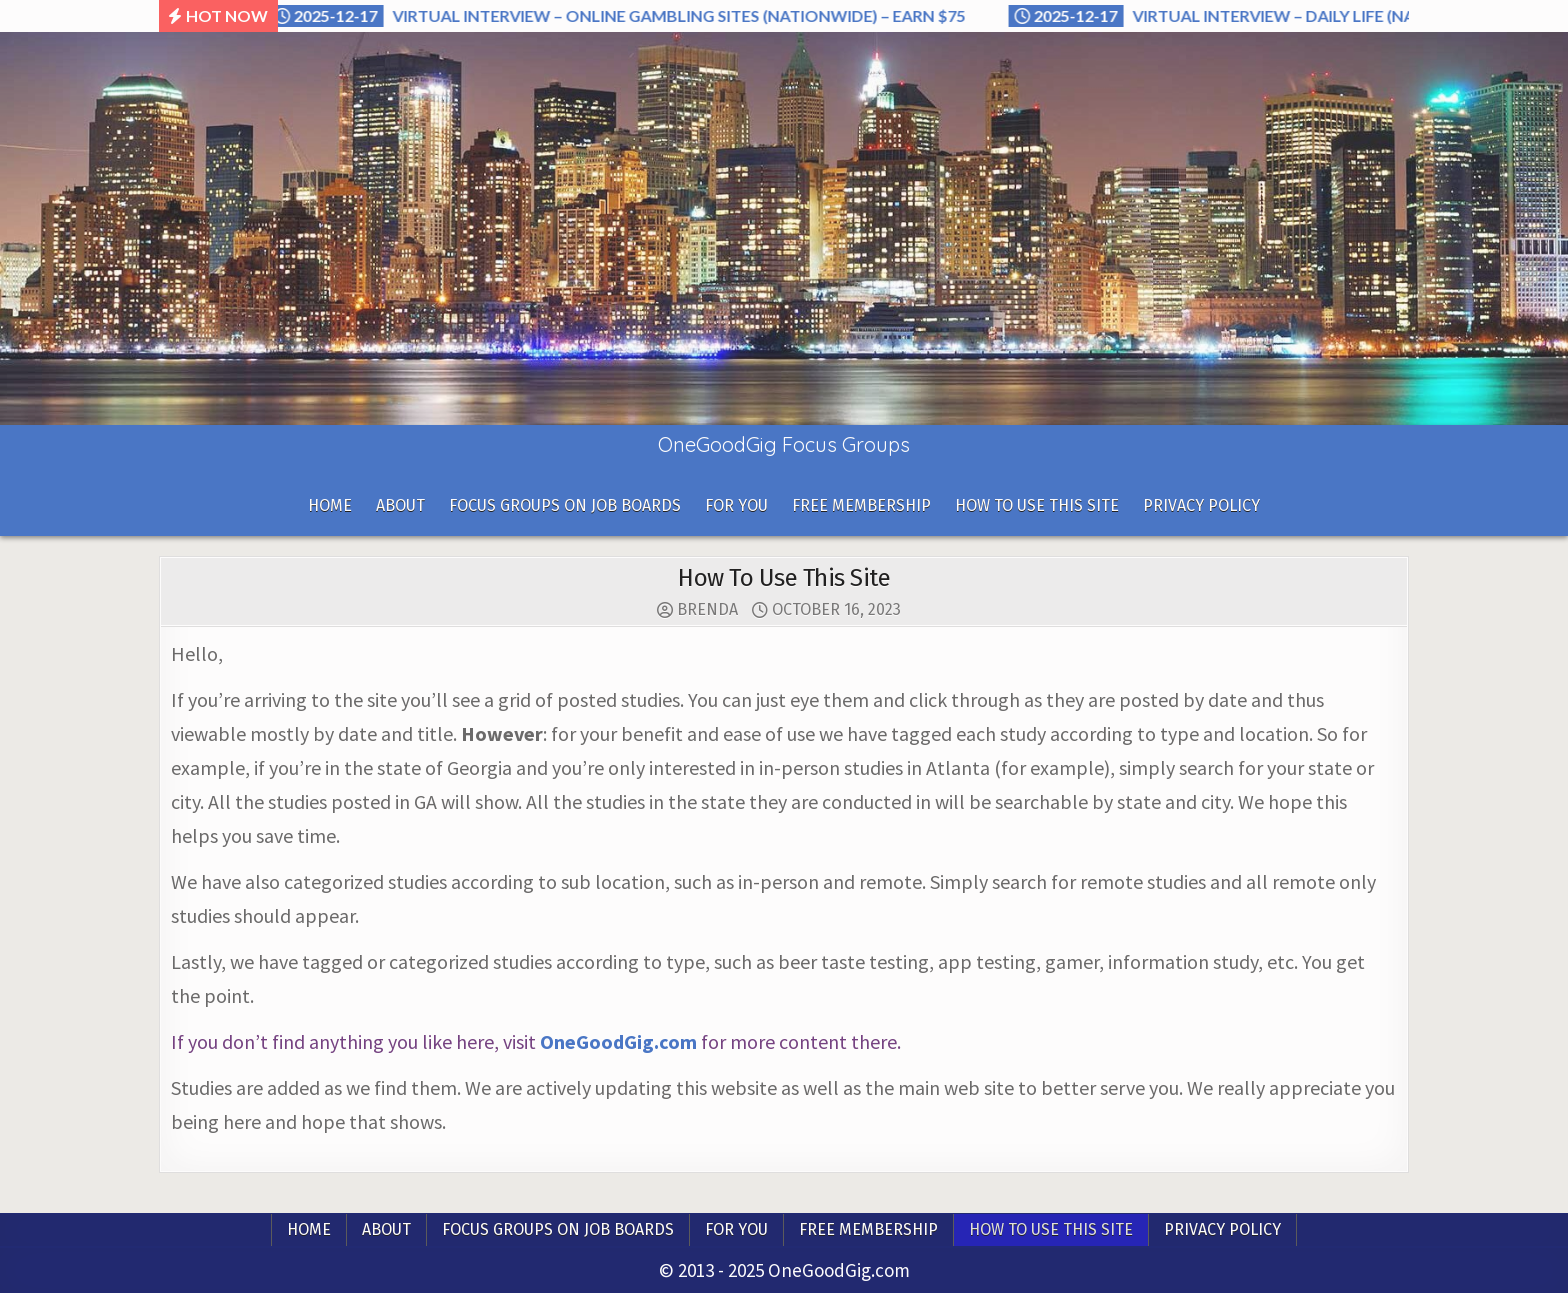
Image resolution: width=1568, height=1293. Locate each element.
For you (736, 505)
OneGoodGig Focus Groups (784, 444)
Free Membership (861, 505)
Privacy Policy (1201, 505)
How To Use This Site (1037, 505)
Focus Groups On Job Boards (565, 505)
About (400, 505)
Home (330, 505)
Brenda (707, 610)
